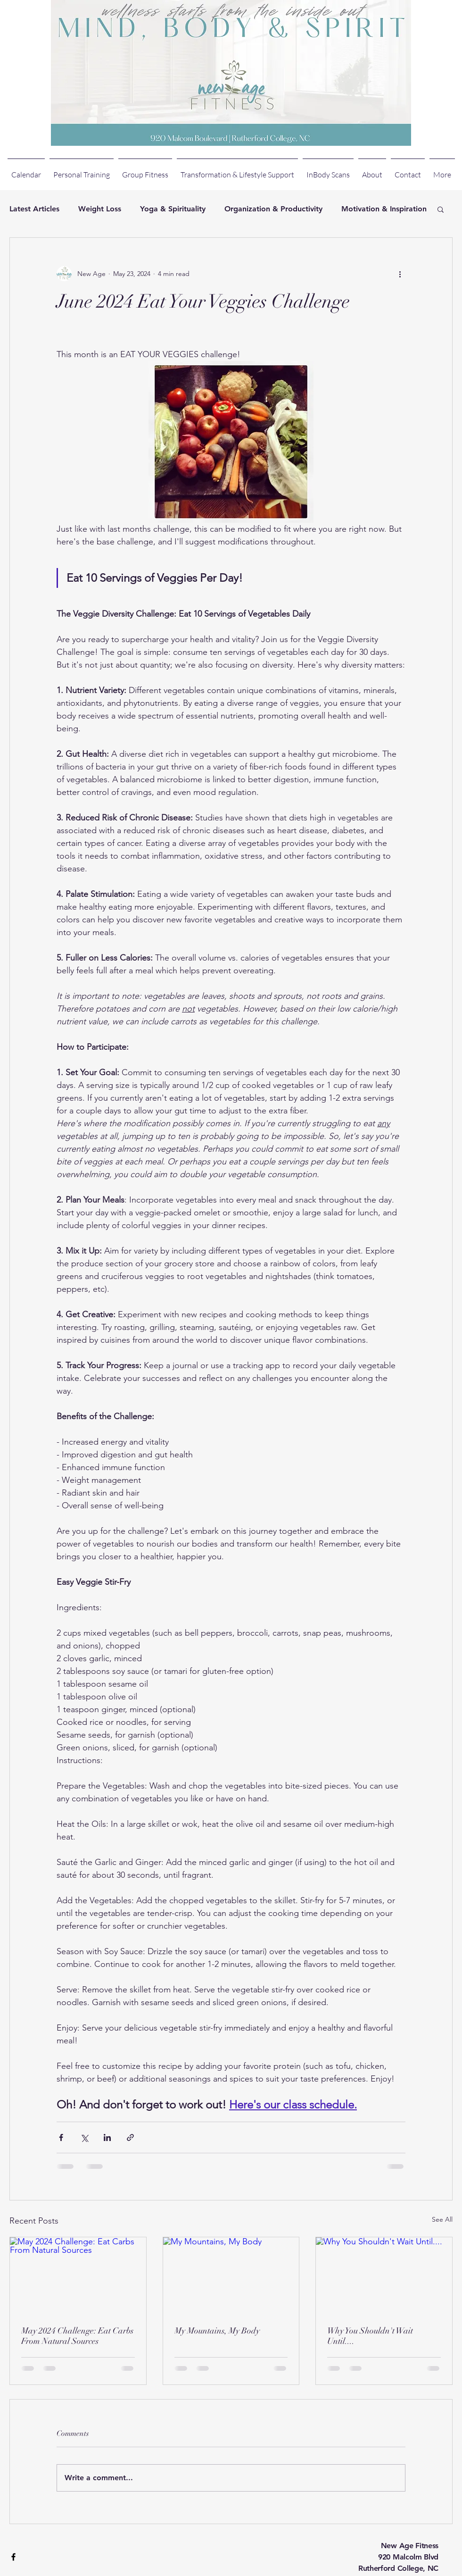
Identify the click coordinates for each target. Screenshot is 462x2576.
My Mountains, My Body (217, 2330)
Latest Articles (34, 208)
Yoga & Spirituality (173, 208)
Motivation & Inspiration (384, 208)
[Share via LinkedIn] (107, 2137)
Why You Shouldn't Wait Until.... (370, 2335)
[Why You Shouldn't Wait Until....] (384, 2275)
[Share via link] (130, 2137)
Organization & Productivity (273, 208)
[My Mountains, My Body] (231, 2275)
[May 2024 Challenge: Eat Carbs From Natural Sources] (78, 2275)
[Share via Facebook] (61, 2137)
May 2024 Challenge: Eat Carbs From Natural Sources (77, 2335)
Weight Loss (99, 208)
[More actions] (399, 273)
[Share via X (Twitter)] (84, 2137)
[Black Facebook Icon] (13, 2557)
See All (442, 2219)
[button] (440, 209)
